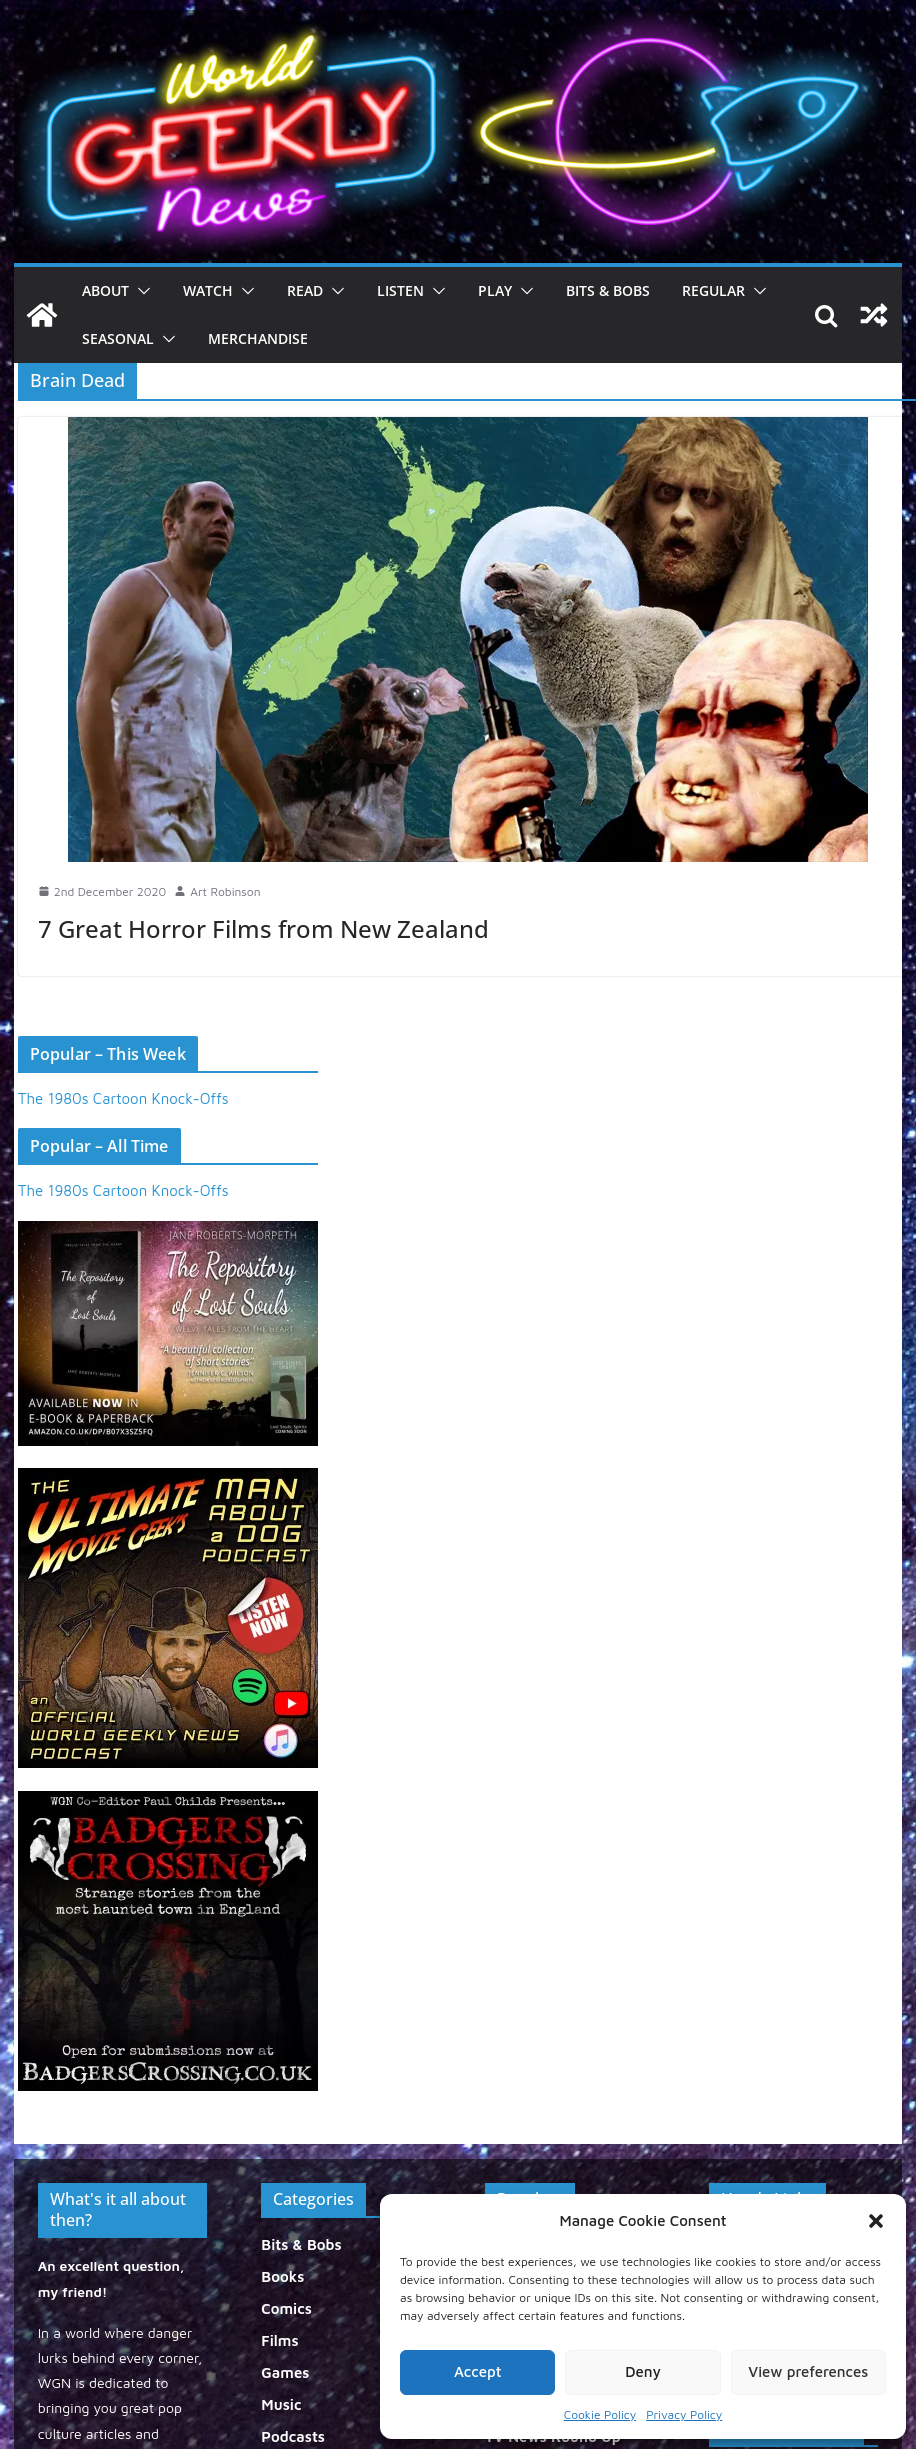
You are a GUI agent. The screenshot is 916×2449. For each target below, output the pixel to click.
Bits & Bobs (608, 290)
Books (282, 2276)
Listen (400, 290)
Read (305, 290)
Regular (713, 290)
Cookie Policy (600, 2414)
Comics (286, 2308)
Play (495, 290)
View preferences (808, 2371)
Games (285, 2372)
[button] (876, 2221)
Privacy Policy (684, 2414)
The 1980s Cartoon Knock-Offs (123, 1098)
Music (281, 2404)
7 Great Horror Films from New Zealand (263, 928)
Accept (478, 2371)
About (105, 290)
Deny (643, 2371)
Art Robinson (225, 891)
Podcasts (293, 2436)
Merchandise (258, 338)
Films (279, 2340)
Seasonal (118, 338)
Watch (208, 290)
